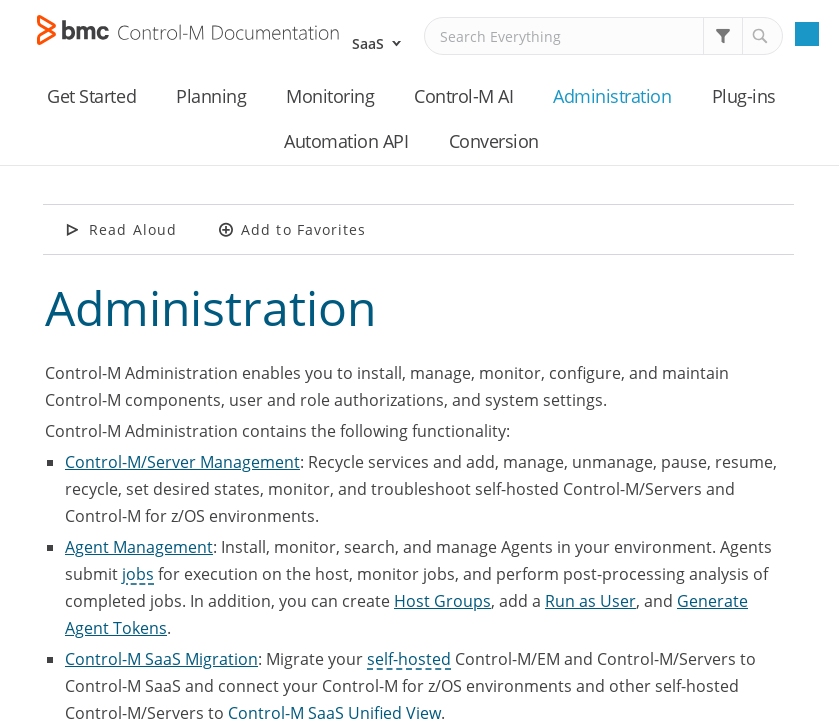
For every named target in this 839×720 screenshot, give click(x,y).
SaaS (368, 43)
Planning (211, 96)
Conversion (494, 141)
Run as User (590, 601)
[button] (723, 36)
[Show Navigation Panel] (807, 34)
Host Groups (442, 601)
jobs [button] (138, 574)
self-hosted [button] (409, 659)
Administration (612, 96)
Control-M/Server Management (182, 462)
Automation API (346, 141)
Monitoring (330, 96)
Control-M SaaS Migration (161, 659)
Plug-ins (744, 96)
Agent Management (139, 547)
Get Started (91, 96)
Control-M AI (463, 96)
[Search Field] (603, 36)
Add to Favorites (304, 229)
